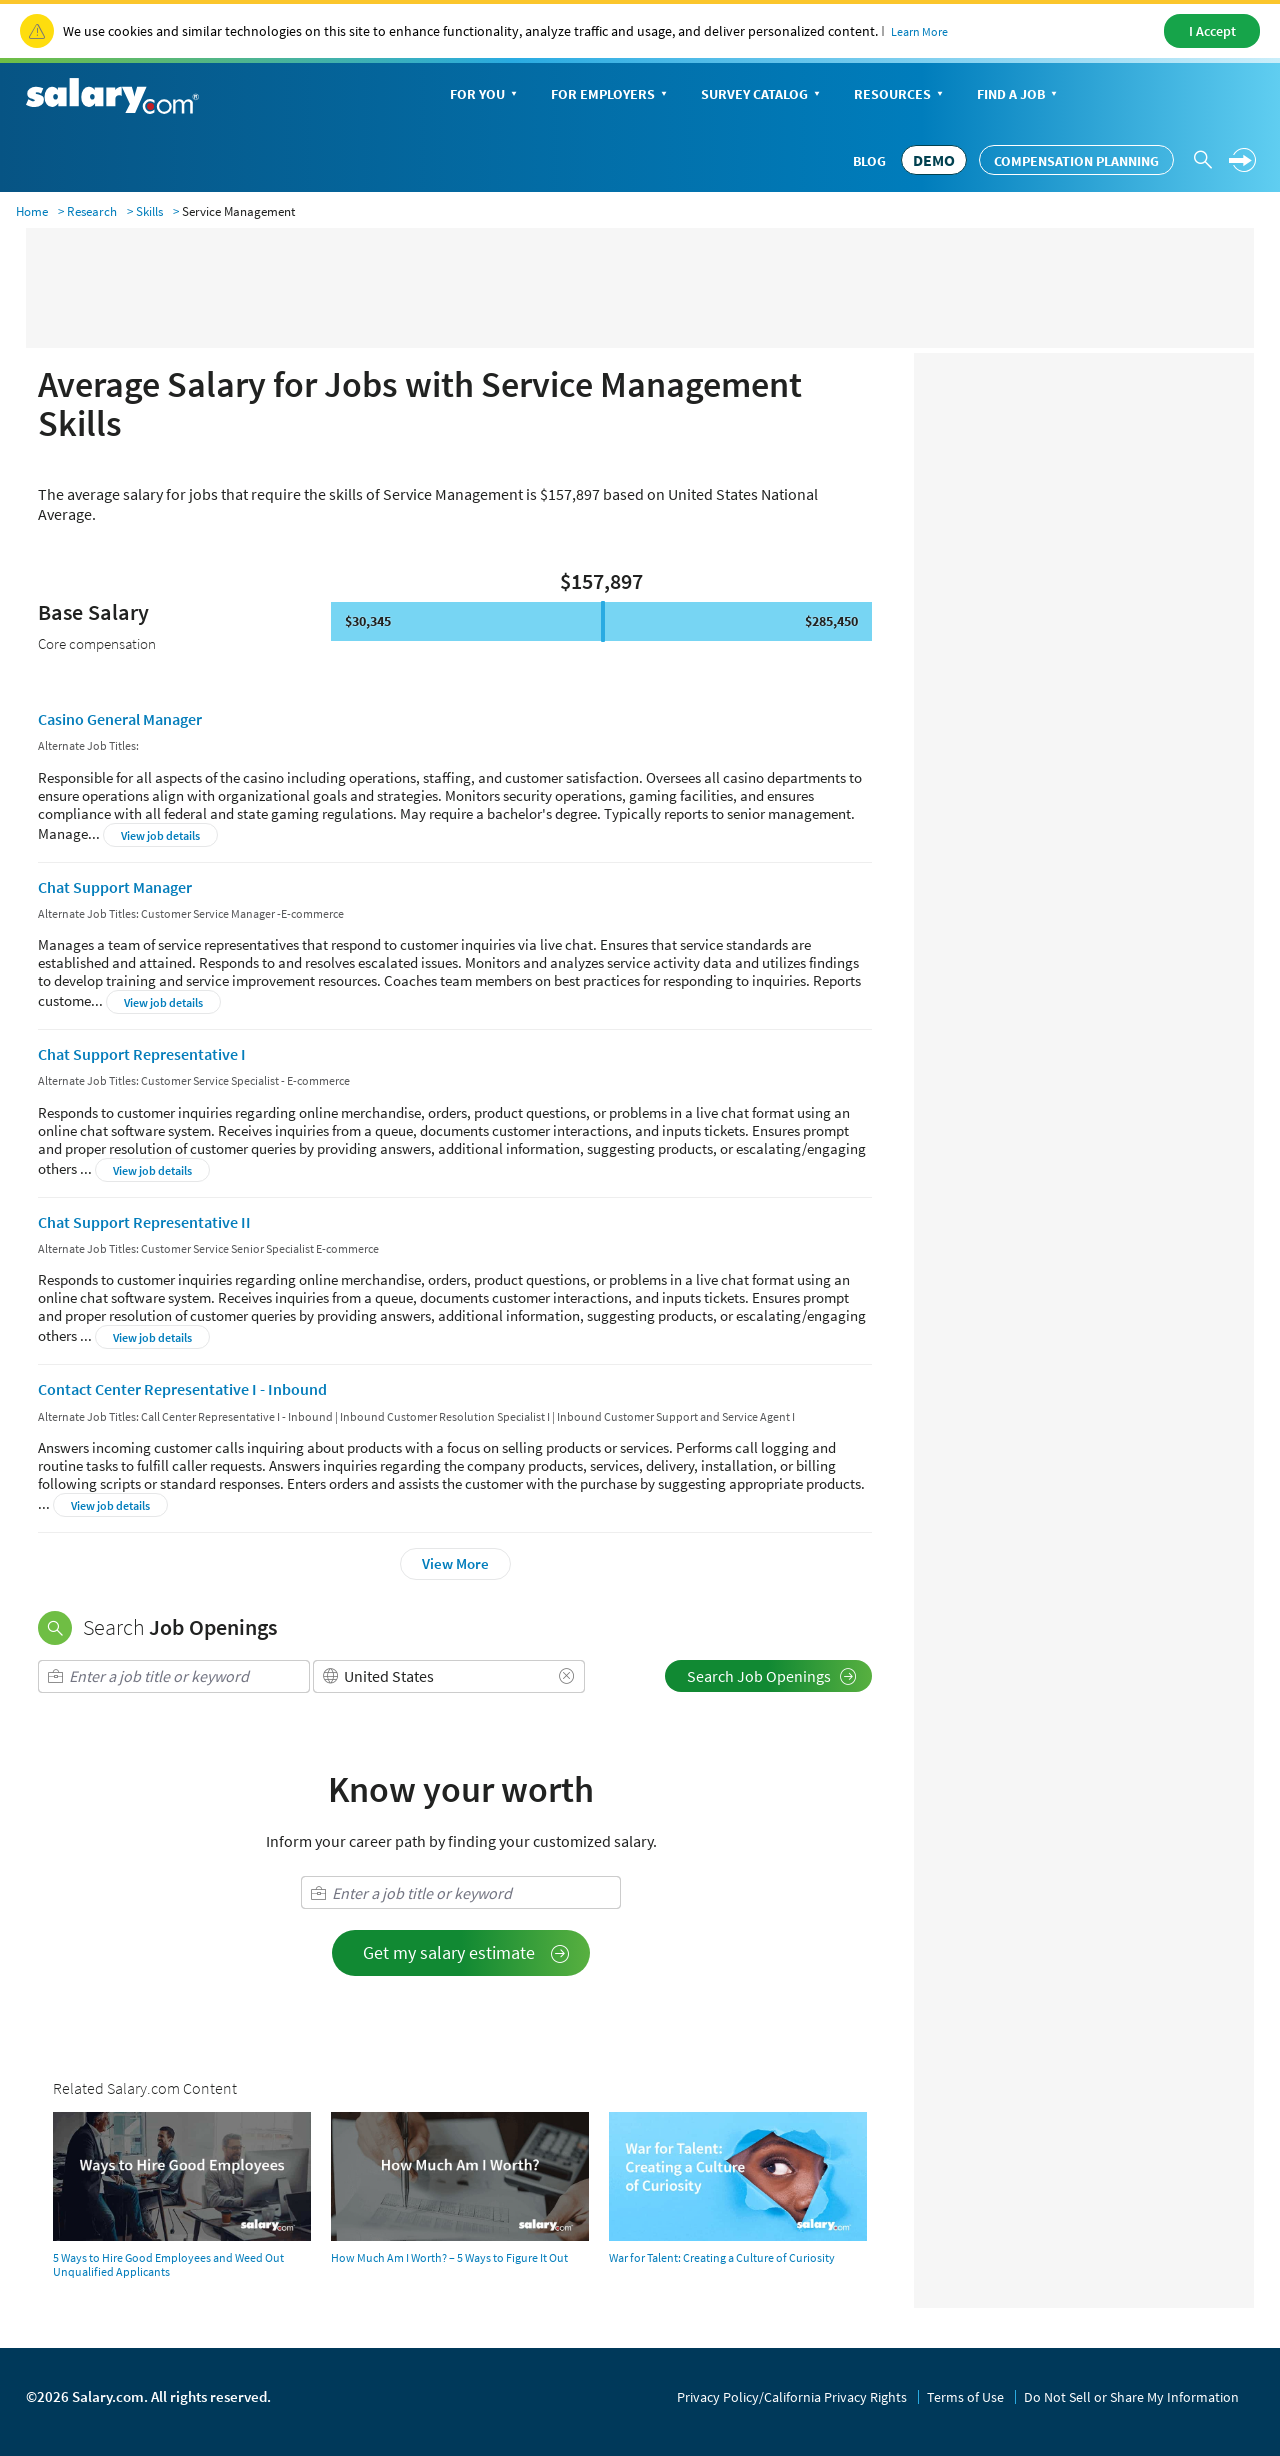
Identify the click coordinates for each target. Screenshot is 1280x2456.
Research (92, 211)
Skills (149, 211)
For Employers (611, 95)
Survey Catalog (762, 95)
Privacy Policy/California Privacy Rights (792, 2397)
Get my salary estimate (466, 1952)
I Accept (1212, 31)
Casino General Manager (120, 719)
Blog (869, 161)
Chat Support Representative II (144, 1222)
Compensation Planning (1076, 161)
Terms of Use (965, 2397)
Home (32, 211)
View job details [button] (160, 835)
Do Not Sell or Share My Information (1131, 2397)
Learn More (919, 31)
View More (455, 1563)
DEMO (934, 160)
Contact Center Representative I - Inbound (182, 1389)
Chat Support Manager (115, 887)
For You (485, 95)
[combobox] (174, 1676)
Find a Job (1019, 95)
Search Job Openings (772, 1676)
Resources (900, 95)
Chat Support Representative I (142, 1054)
